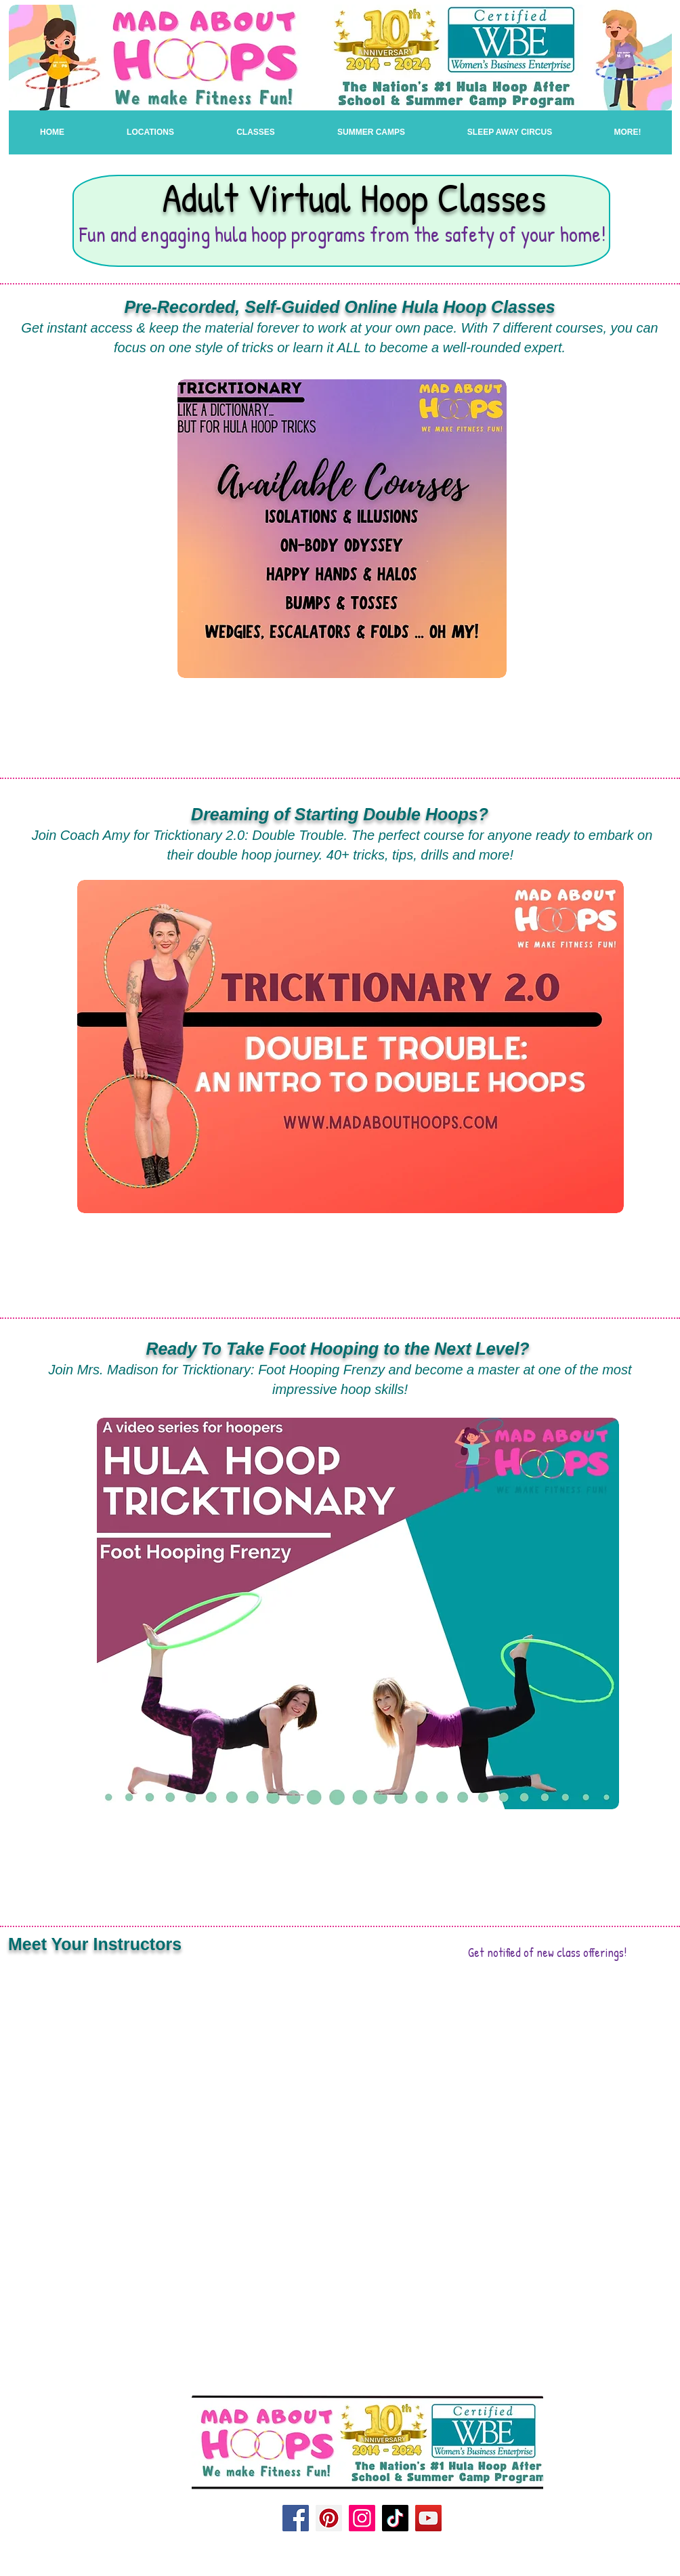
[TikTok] (395, 2518)
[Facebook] (295, 2518)
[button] (255, 132)
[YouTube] (428, 2518)
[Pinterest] (329, 2518)
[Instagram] (362, 2518)
